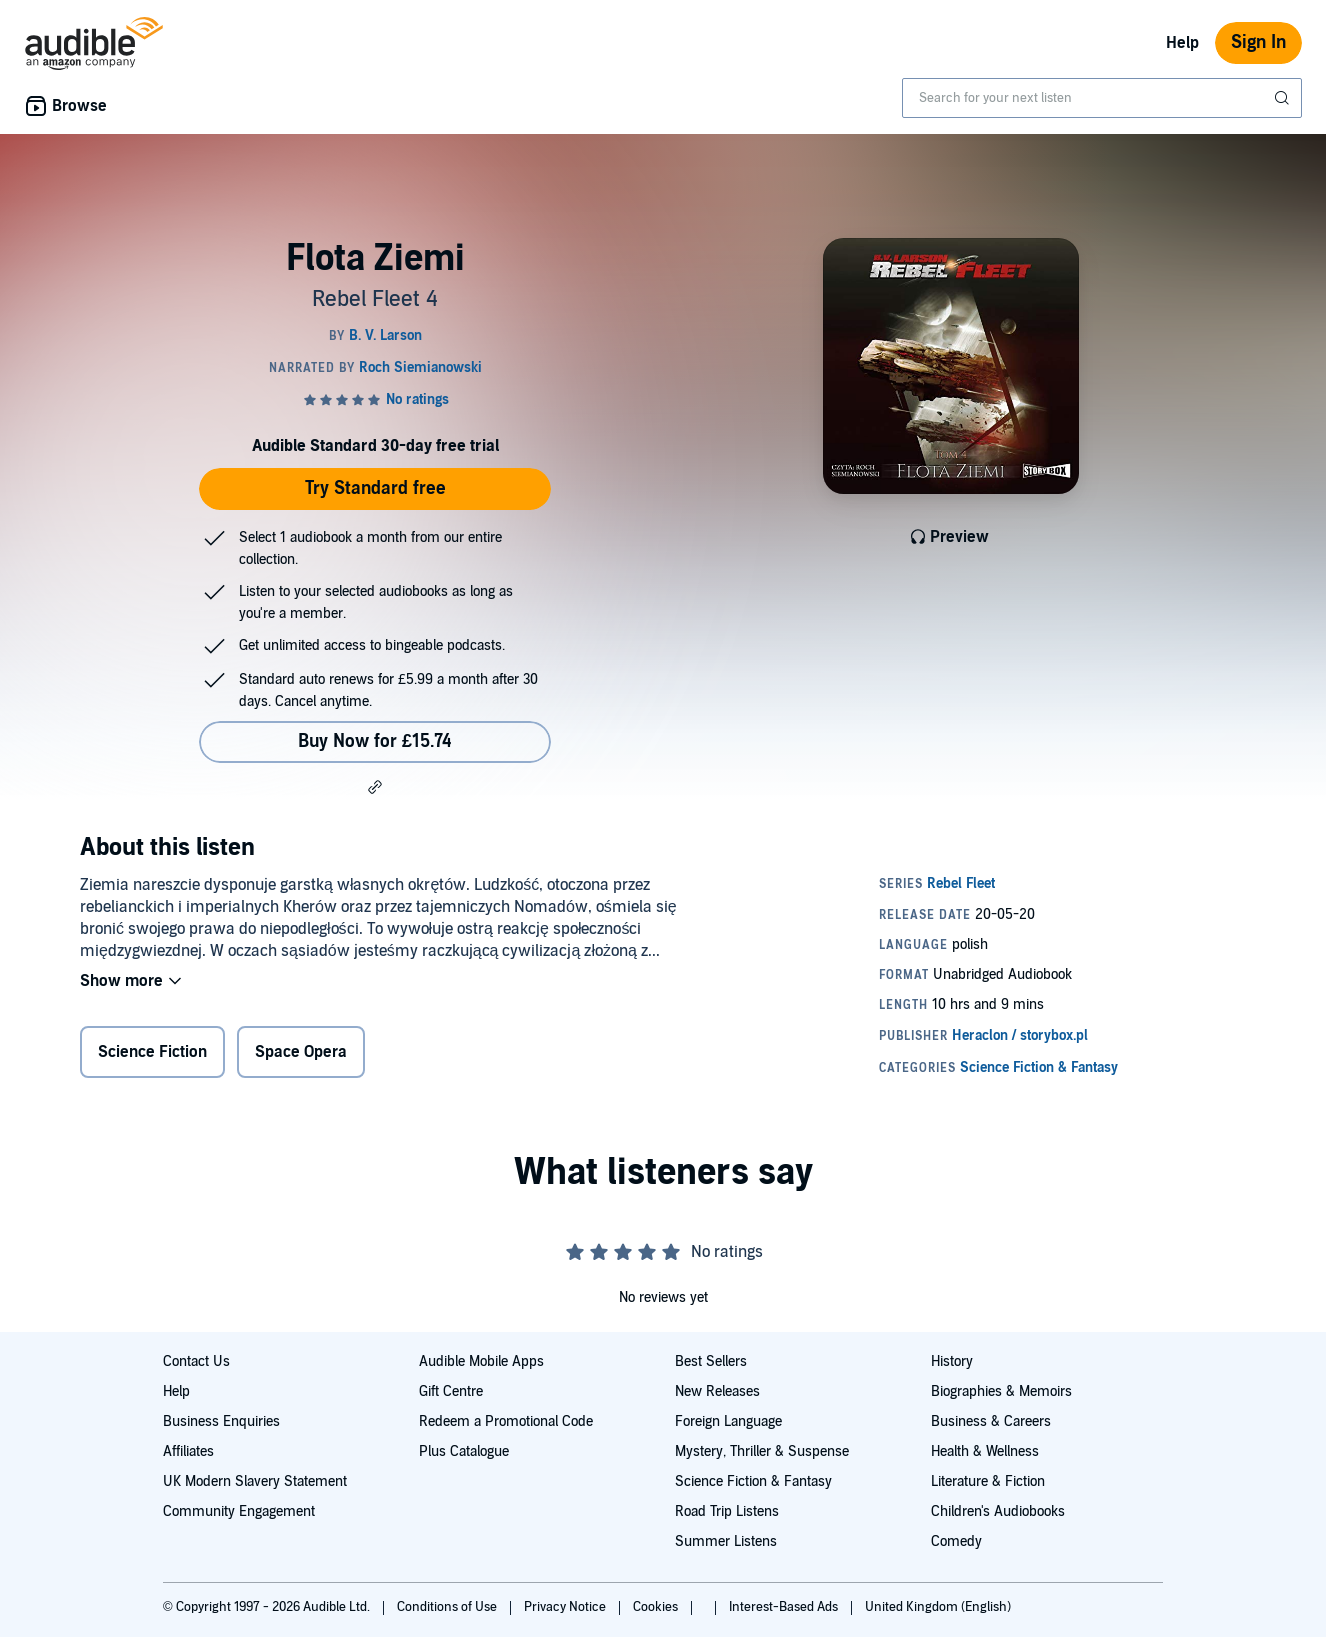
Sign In (1258, 42)
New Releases (717, 1391)
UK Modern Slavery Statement (255, 1481)
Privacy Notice (566, 1607)
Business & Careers (991, 1421)
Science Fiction (152, 1052)
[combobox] (1102, 98)
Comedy (956, 1541)
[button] (375, 787)
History (952, 1361)
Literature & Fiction (988, 1481)
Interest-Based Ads (785, 1607)
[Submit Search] (1284, 98)
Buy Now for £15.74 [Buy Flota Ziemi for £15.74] (375, 741)
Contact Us (196, 1361)
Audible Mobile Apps (481, 1361)
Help (1182, 43)
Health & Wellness (985, 1451)
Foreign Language (728, 1421)
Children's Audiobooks (998, 1511)
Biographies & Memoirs (1001, 1391)
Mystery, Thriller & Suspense (762, 1451)
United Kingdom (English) (938, 1607)
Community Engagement (239, 1511)
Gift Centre (451, 1391)
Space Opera (301, 1052)
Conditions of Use (448, 1607)
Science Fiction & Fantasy (753, 1481)
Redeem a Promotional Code (506, 1421)
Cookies (657, 1607)
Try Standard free (375, 488)
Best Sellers (711, 1361)
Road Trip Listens (727, 1511)
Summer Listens (726, 1541)
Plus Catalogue (464, 1451)
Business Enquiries (221, 1421)
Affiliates (188, 1451)
